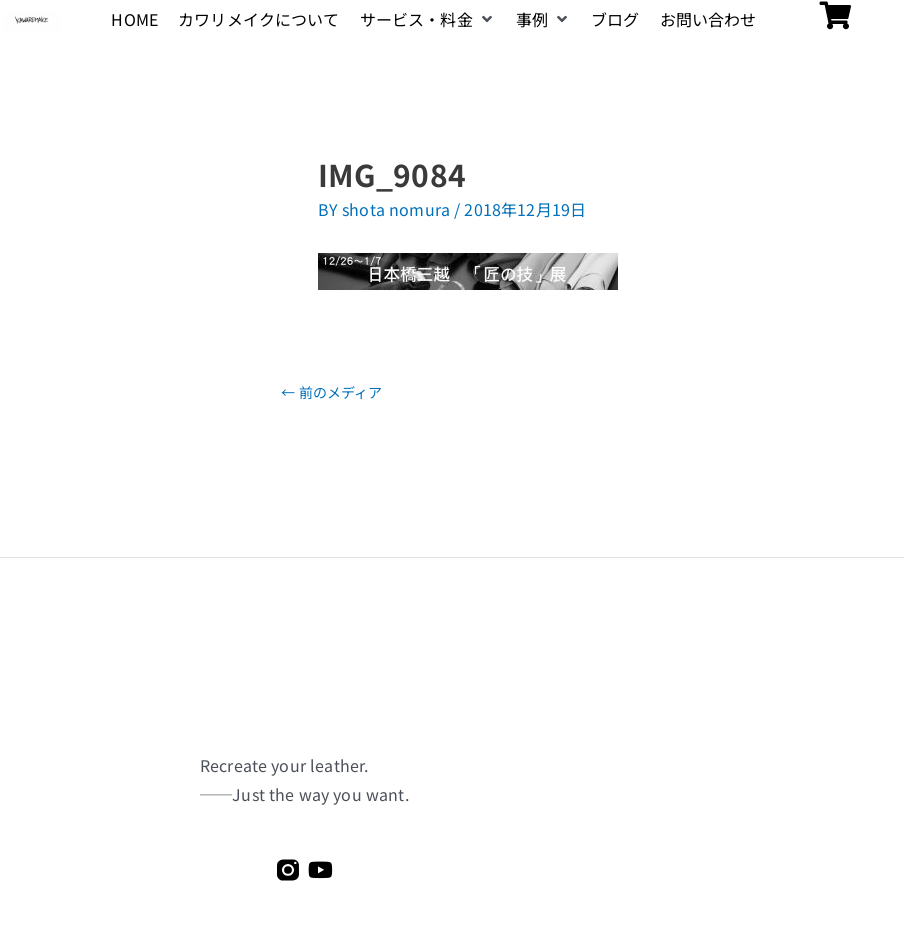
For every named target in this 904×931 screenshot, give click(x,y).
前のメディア (331, 392)
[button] (428, 19)
